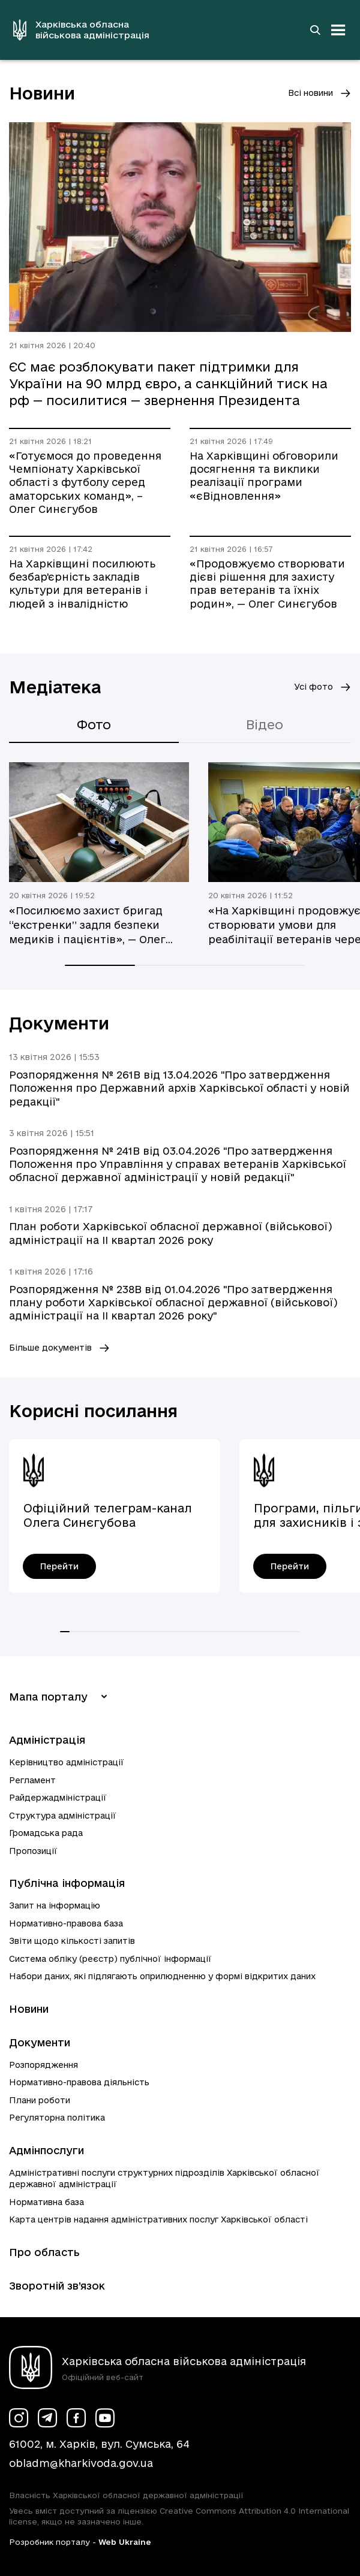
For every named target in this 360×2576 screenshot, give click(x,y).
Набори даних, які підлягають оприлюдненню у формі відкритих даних (162, 1976)
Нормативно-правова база (66, 1923)
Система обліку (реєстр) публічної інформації (110, 1959)
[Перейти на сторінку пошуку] (315, 30)
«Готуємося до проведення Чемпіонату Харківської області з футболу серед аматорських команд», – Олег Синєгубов (85, 482)
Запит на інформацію (54, 1905)
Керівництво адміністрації (66, 1762)
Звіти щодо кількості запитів (72, 1941)
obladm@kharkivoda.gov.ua (81, 2463)
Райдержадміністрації (58, 1797)
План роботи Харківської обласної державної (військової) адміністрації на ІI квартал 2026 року (170, 1233)
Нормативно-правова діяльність (79, 2082)
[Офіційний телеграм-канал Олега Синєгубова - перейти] (59, 1566)
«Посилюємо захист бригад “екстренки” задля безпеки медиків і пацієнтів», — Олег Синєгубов (87, 926)
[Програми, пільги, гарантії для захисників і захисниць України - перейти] (290, 1566)
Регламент (32, 1780)
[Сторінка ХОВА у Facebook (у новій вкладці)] (76, 2417)
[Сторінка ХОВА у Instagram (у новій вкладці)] (18, 2417)
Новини (29, 2009)
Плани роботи (39, 2100)
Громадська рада (46, 1833)
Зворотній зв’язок (57, 2285)
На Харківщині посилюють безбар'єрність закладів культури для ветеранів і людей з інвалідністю (82, 583)
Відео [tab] (264, 724)
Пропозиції (33, 1851)
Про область (44, 2252)
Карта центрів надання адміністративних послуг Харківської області (158, 2219)
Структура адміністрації (62, 1815)
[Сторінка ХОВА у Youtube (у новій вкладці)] (105, 2417)
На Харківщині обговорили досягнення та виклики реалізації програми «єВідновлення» (264, 476)
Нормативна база (46, 2202)
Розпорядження (43, 2065)
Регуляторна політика (57, 2117)
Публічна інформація (67, 1883)
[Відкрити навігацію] (338, 30)
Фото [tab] (94, 724)
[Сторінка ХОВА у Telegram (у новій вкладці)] (47, 2417)
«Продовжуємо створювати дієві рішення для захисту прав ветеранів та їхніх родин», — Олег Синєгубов (267, 583)
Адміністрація (47, 1739)
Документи (39, 2042)
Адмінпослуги (46, 2150)
